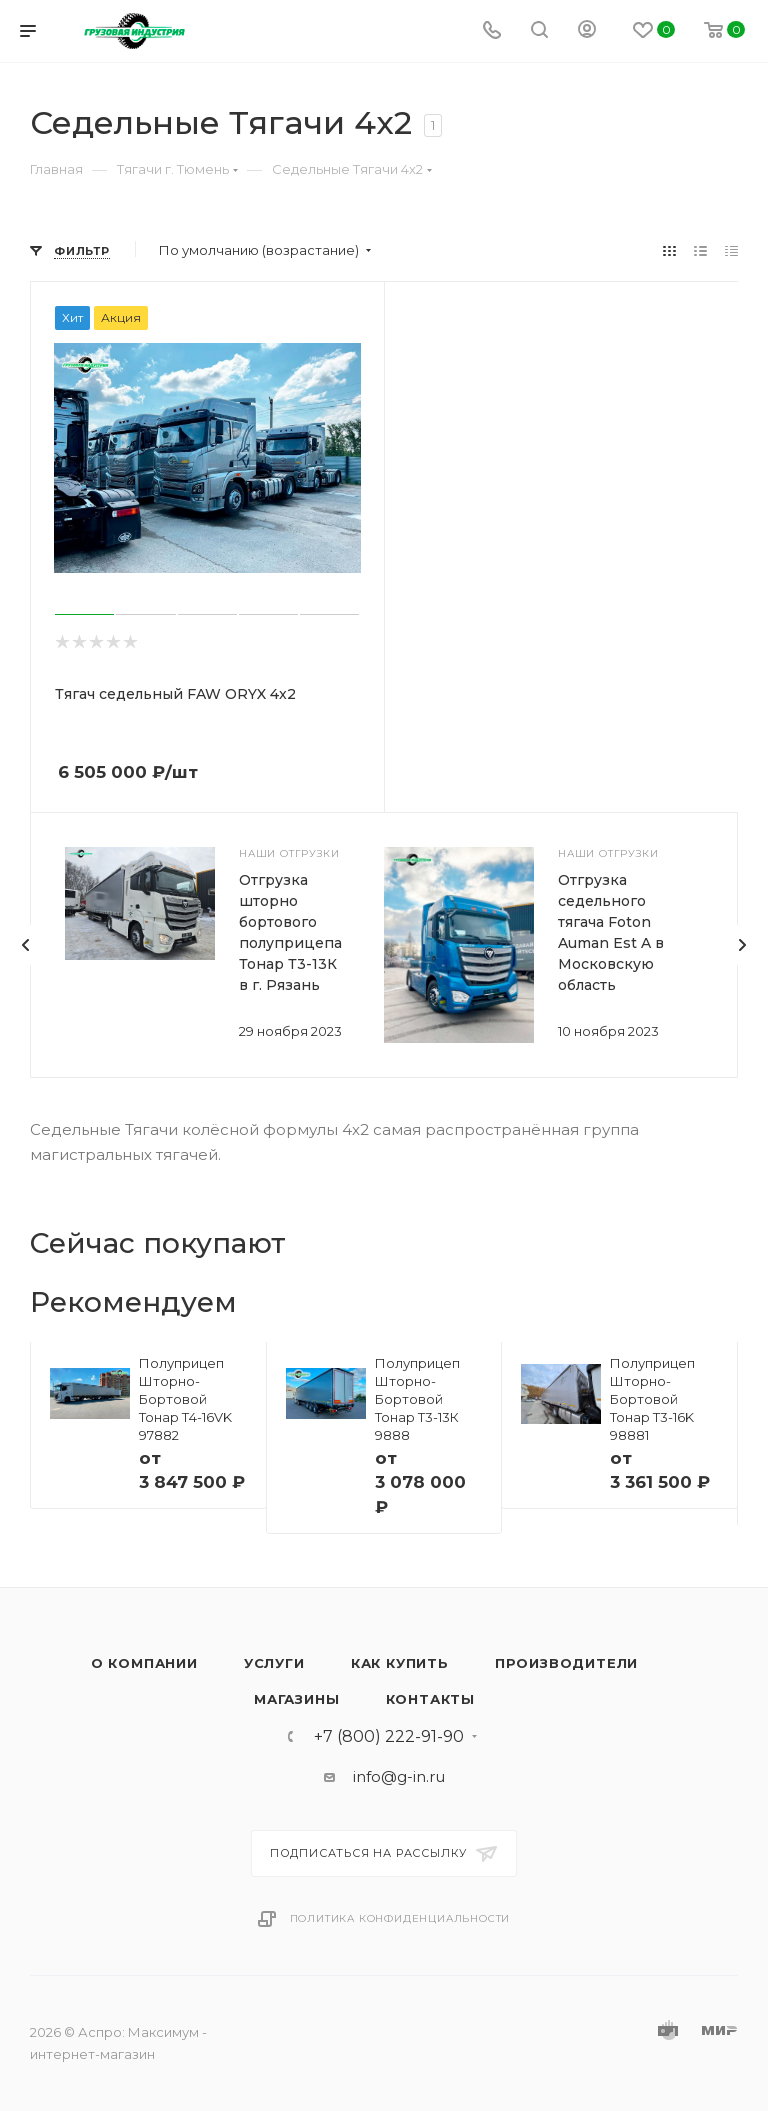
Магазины (296, 1699)
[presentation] (26, 945)
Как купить (400, 1663)
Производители (566, 1663)
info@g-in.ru (399, 1776)
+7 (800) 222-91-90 (389, 1737)
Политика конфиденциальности (400, 1918)
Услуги (274, 1663)
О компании (144, 1663)
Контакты (430, 1699)
